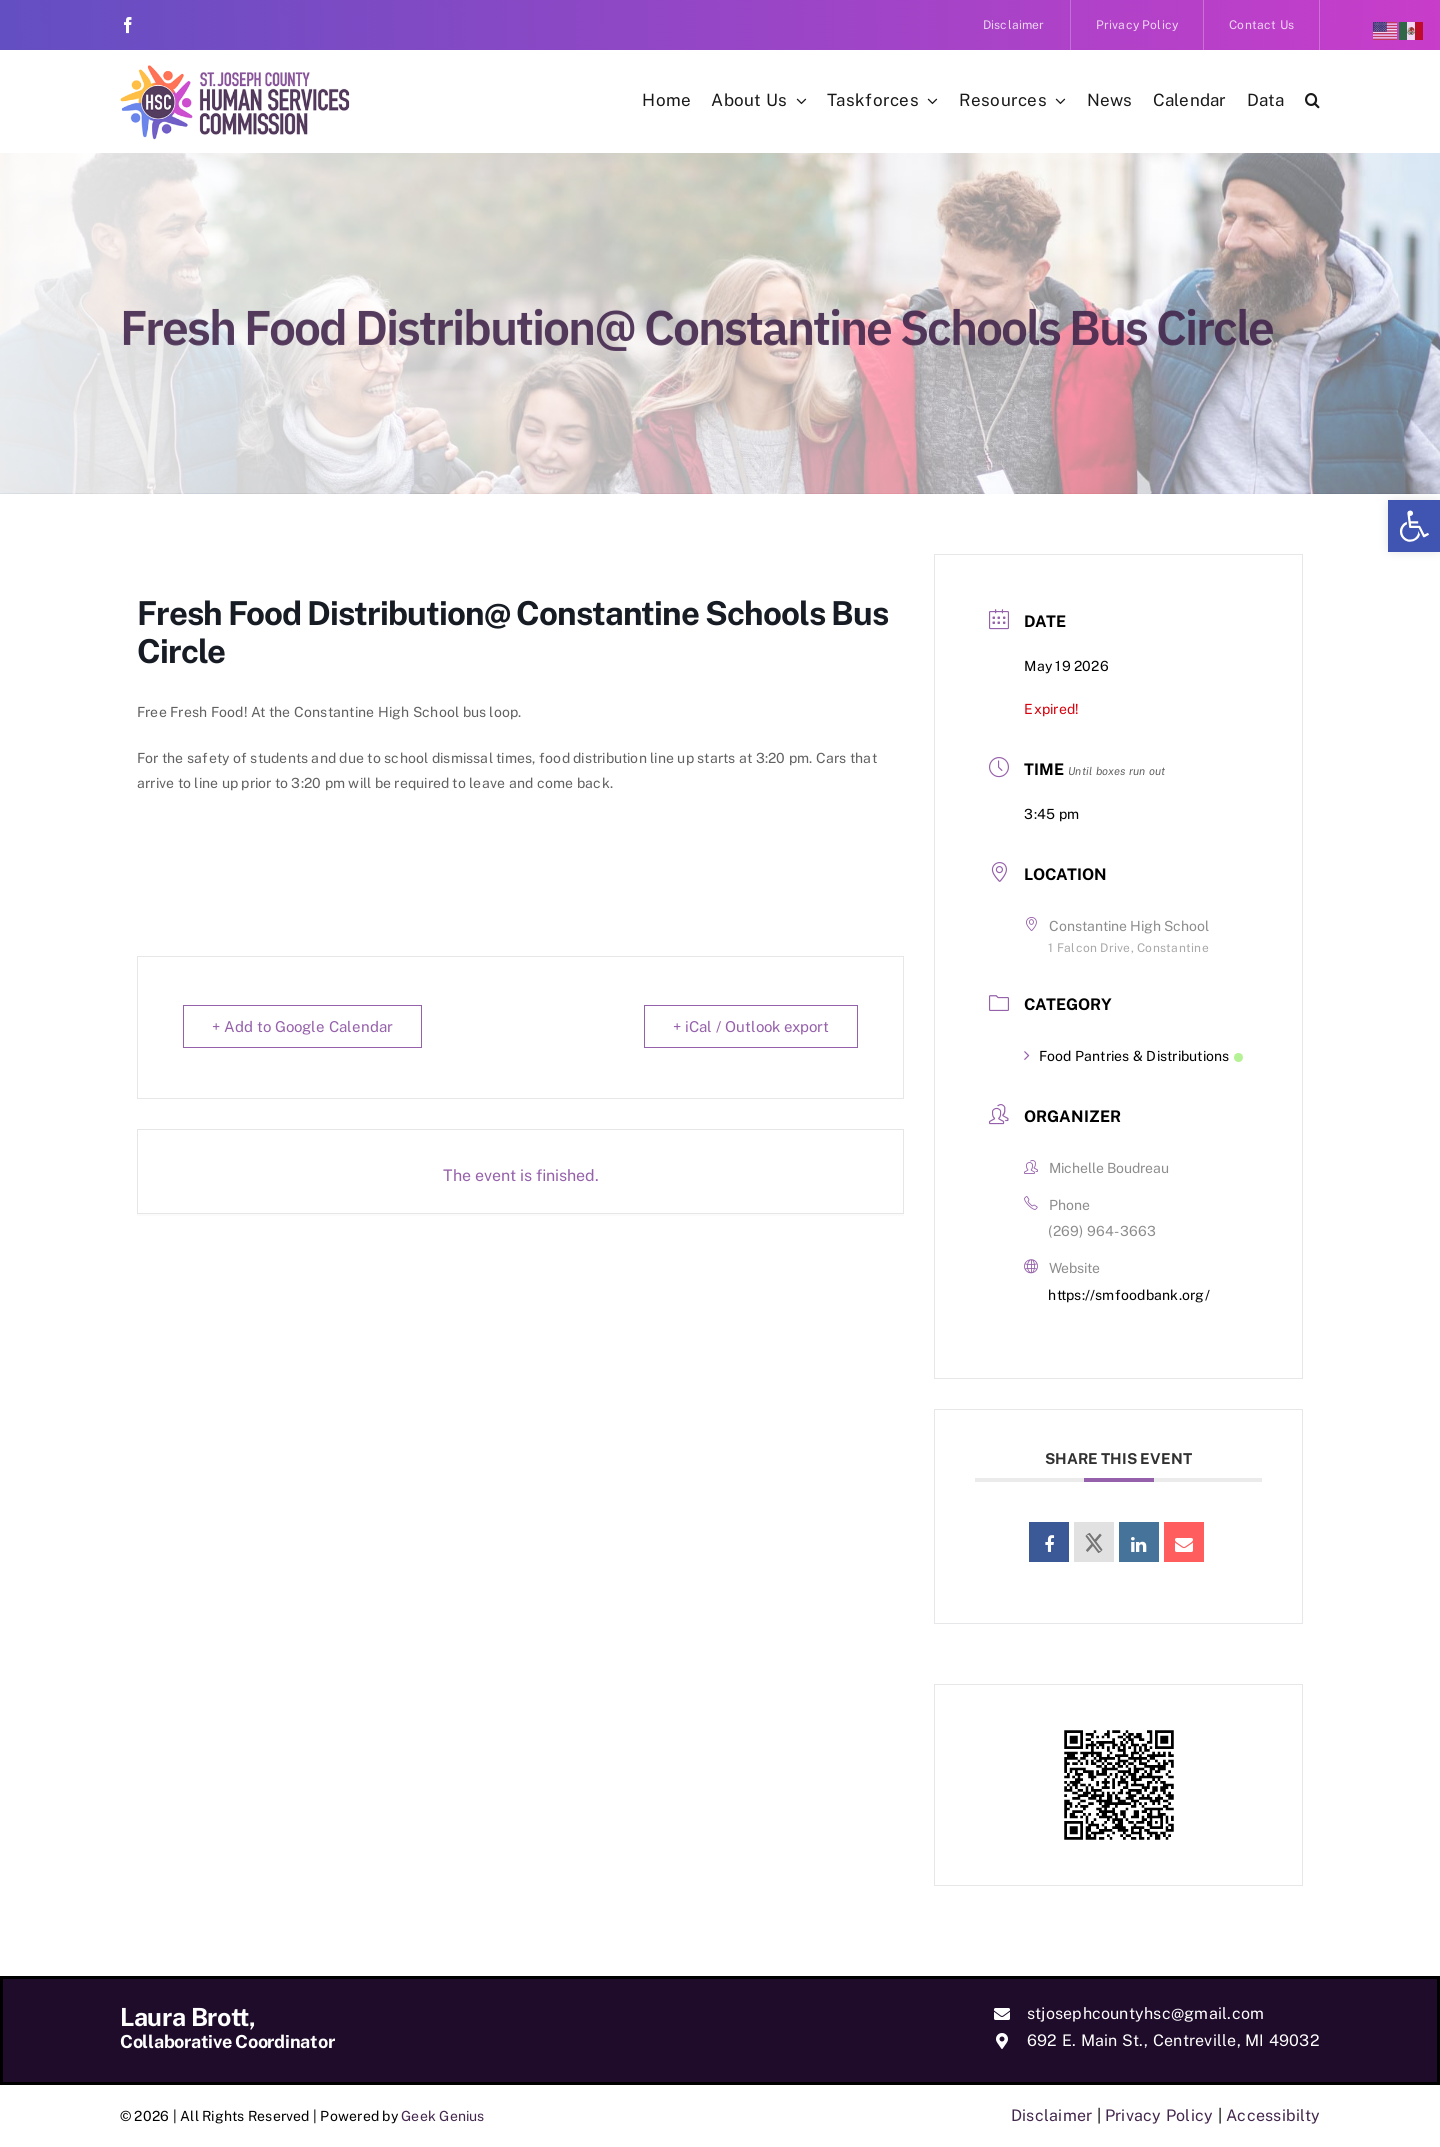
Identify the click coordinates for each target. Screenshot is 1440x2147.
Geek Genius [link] (443, 2116)
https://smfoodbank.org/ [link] (1129, 1295)
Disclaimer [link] (1051, 2115)
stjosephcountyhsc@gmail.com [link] (1145, 2013)
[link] (1414, 526)
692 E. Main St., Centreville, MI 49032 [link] (1173, 2040)
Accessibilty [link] (1273, 2115)
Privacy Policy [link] (1159, 2115)
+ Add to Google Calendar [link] (302, 1026)
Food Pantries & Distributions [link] (1133, 1056)
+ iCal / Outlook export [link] (751, 1026)
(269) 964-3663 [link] (1102, 1231)
